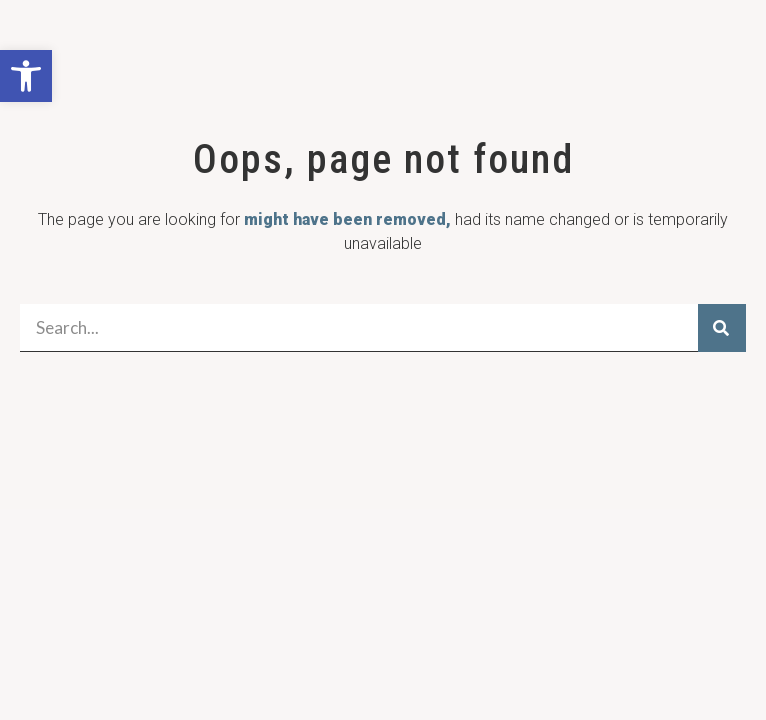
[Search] (722, 328)
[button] (26, 76)
